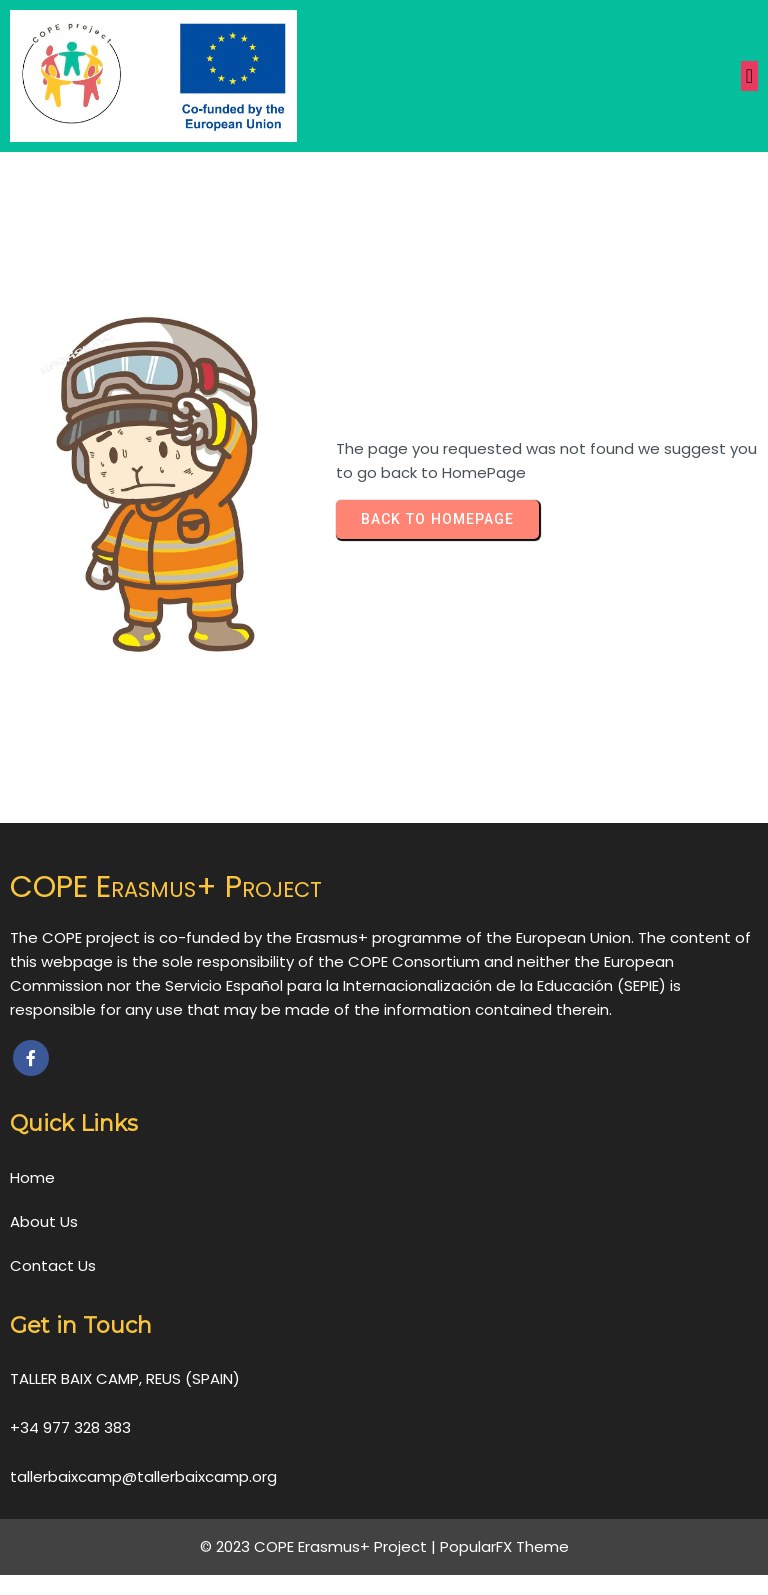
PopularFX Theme (504, 1546)
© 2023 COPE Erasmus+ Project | (320, 1546)
